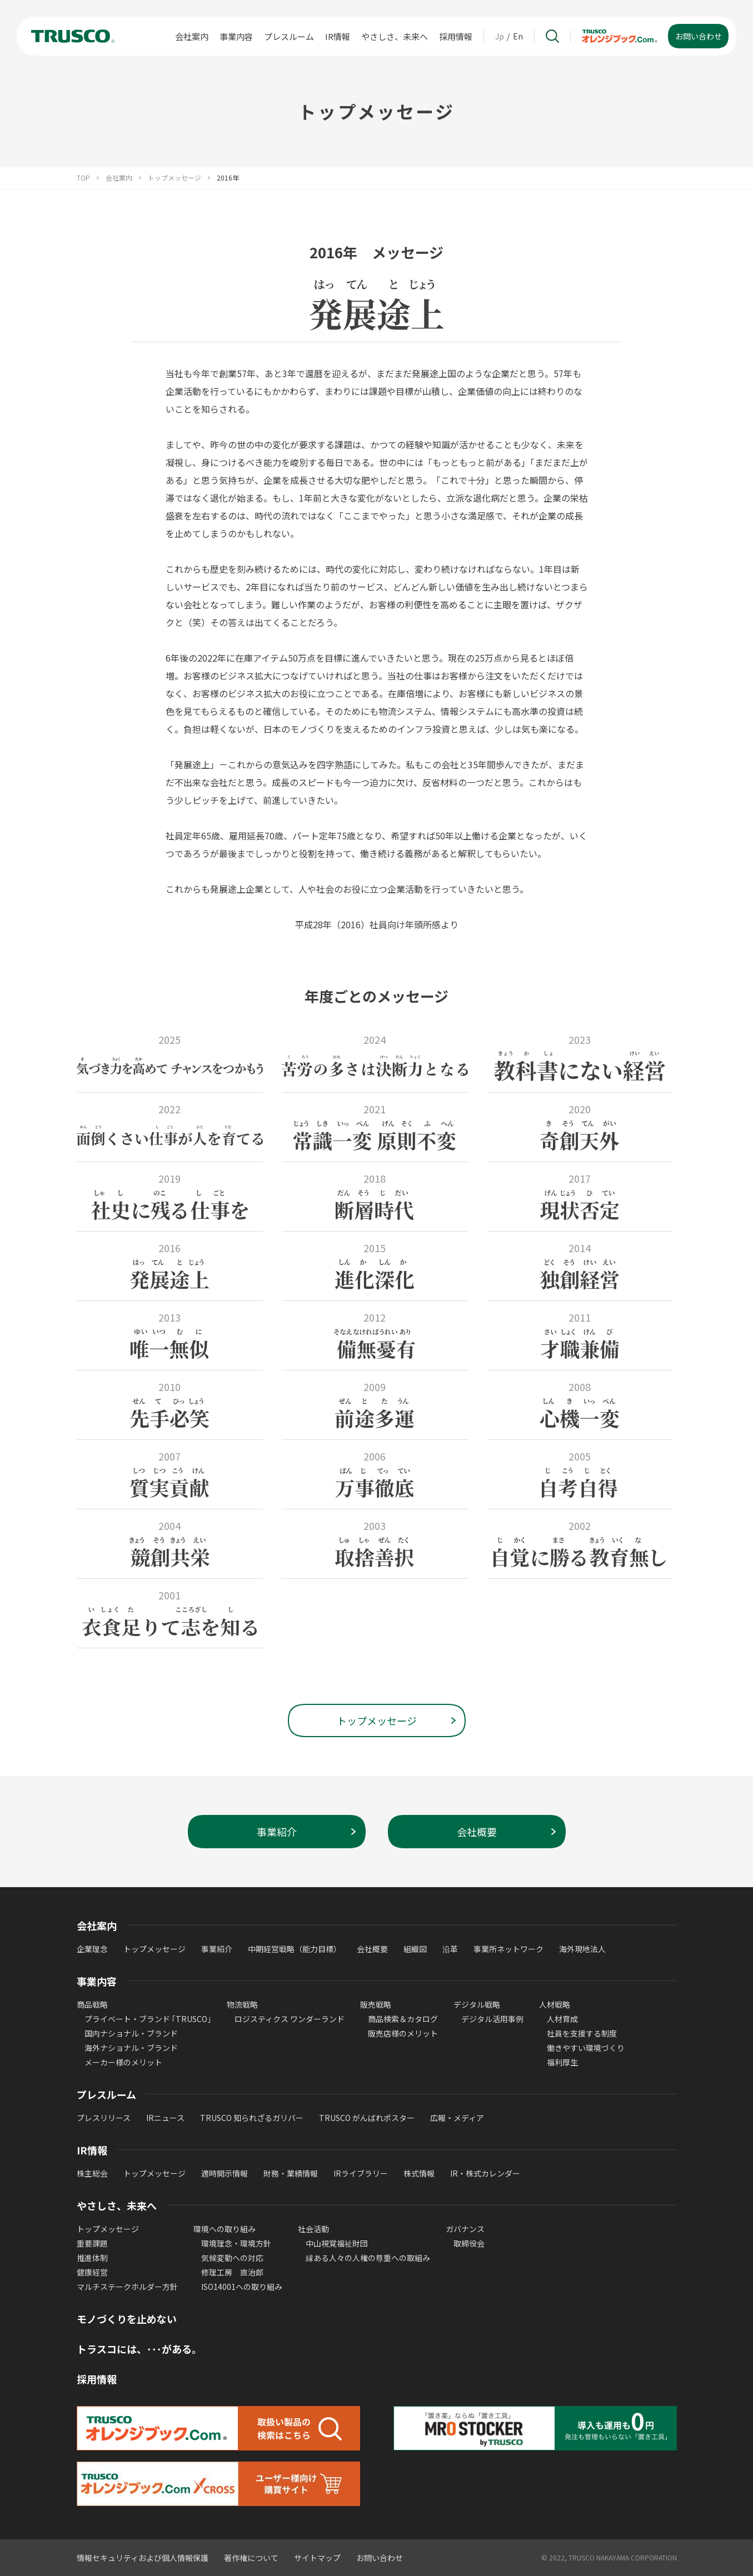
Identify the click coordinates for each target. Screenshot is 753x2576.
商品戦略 (92, 2004)
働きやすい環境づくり (586, 2047)
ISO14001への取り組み (241, 2286)
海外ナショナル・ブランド (131, 2047)
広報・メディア (457, 2117)
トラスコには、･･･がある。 (139, 2349)
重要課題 (92, 2243)
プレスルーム (289, 36)
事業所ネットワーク (508, 1948)
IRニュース (165, 2117)
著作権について (251, 2557)
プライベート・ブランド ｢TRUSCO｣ (147, 2018)
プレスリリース (104, 2117)
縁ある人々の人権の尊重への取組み (368, 2257)
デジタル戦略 (476, 2004)
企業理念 (92, 1948)
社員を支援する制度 (582, 2033)
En (518, 36)
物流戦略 (242, 2004)
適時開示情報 (224, 2173)
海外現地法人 (582, 1948)
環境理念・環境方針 (236, 2243)
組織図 (415, 1948)
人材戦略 (554, 2004)
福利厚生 (562, 2062)
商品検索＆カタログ (403, 2018)
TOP (83, 177)
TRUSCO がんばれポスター (367, 2117)
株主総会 (92, 2173)
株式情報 (419, 2173)
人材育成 (562, 2018)
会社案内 (191, 36)
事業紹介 (216, 1948)
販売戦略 (375, 2004)
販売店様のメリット (403, 2033)
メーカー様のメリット (123, 2062)
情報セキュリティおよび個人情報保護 (142, 2557)
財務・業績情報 (290, 2173)
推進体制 (92, 2257)
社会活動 (313, 2228)
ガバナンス (465, 2228)
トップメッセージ (174, 177)
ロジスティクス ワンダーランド (290, 2018)
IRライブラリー (360, 2173)
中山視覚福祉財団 (337, 2243)
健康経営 (92, 2272)
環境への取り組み (224, 2228)
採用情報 (455, 36)
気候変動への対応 (232, 2257)
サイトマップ (317, 2557)
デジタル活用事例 (492, 2018)
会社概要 (372, 1948)
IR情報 (337, 36)
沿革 (450, 1948)
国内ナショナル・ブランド (131, 2033)
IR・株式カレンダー (485, 2173)
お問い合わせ (379, 2557)
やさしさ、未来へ (394, 36)
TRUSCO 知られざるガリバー (251, 2117)
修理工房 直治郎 (232, 2272)
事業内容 (236, 36)
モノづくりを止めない (127, 2319)
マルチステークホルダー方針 (127, 2286)
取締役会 (469, 2243)
